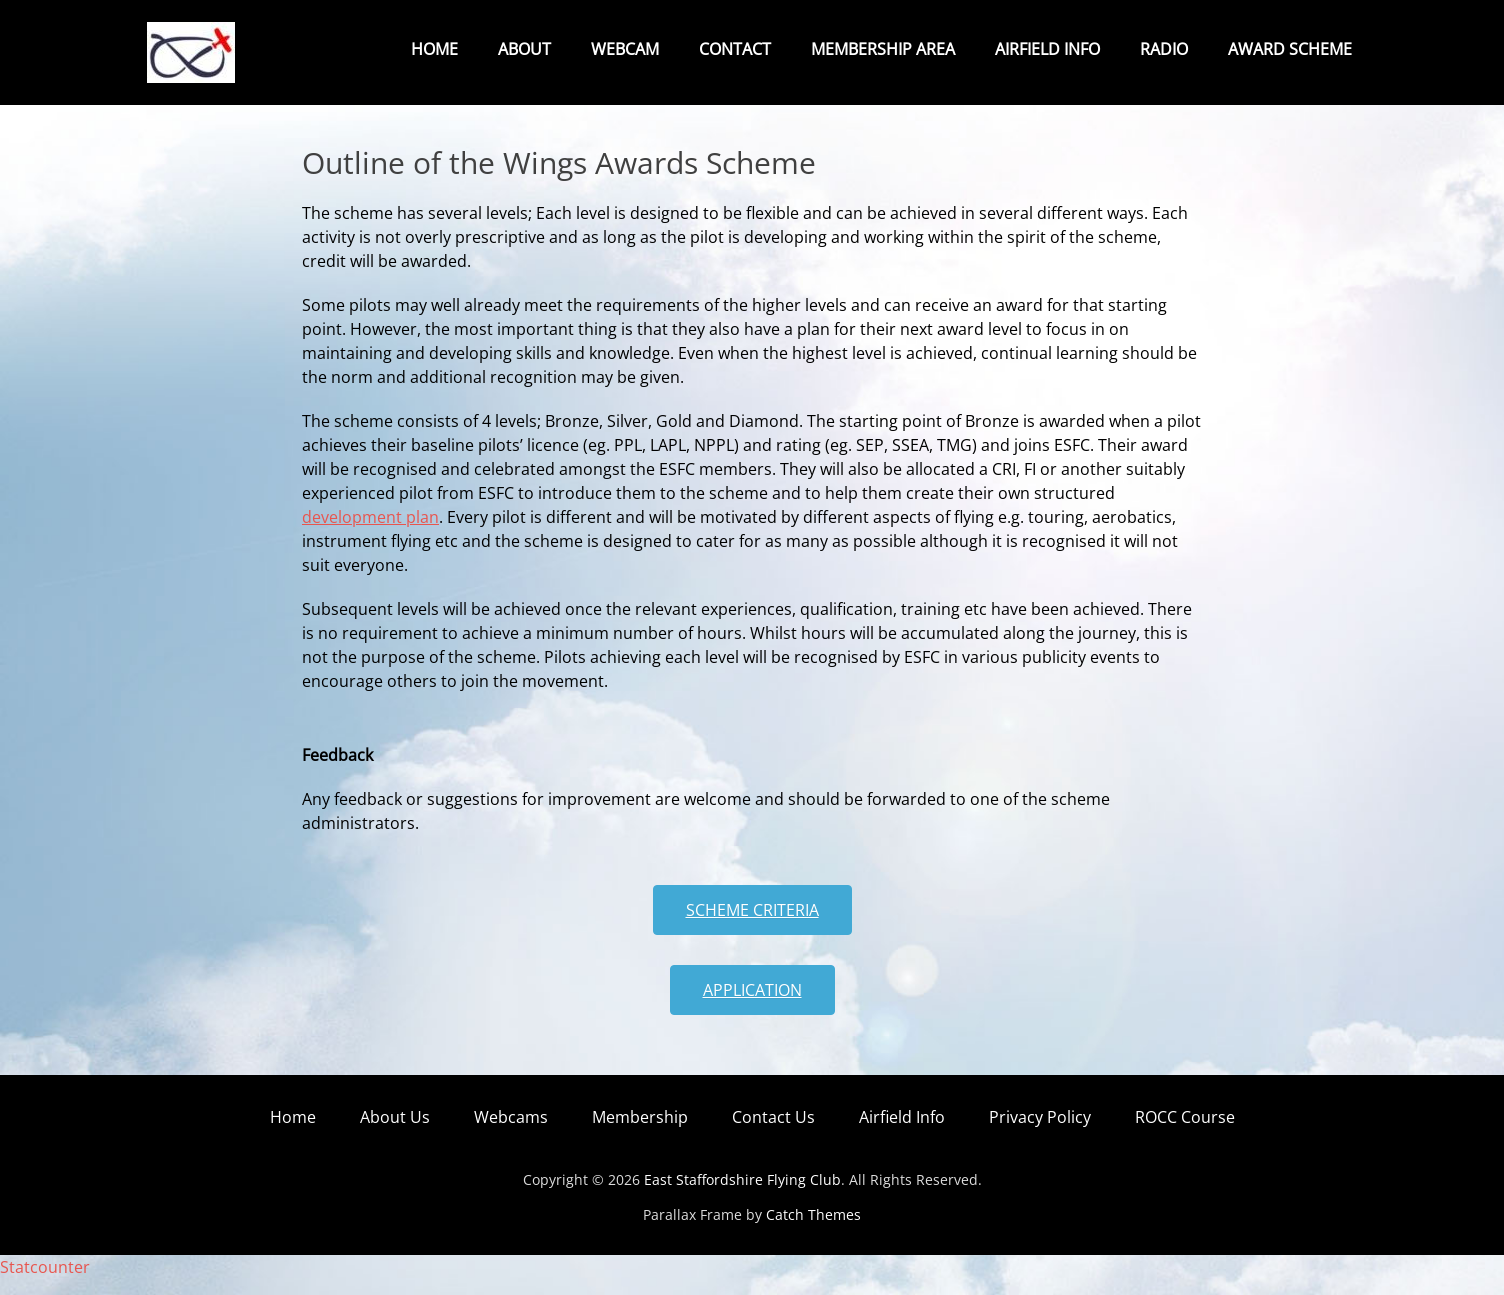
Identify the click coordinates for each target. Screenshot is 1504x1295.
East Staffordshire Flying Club (742, 1195)
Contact (735, 49)
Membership (640, 1133)
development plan (370, 533)
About (524, 49)
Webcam (625, 49)
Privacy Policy (1040, 1133)
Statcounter (45, 1283)
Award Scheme (1290, 49)
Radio (1164, 49)
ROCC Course (1185, 1133)
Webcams (511, 1133)
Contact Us (773, 1133)
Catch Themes (813, 1230)
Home (434, 49)
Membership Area (883, 49)
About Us (395, 1133)
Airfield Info (1047, 49)
